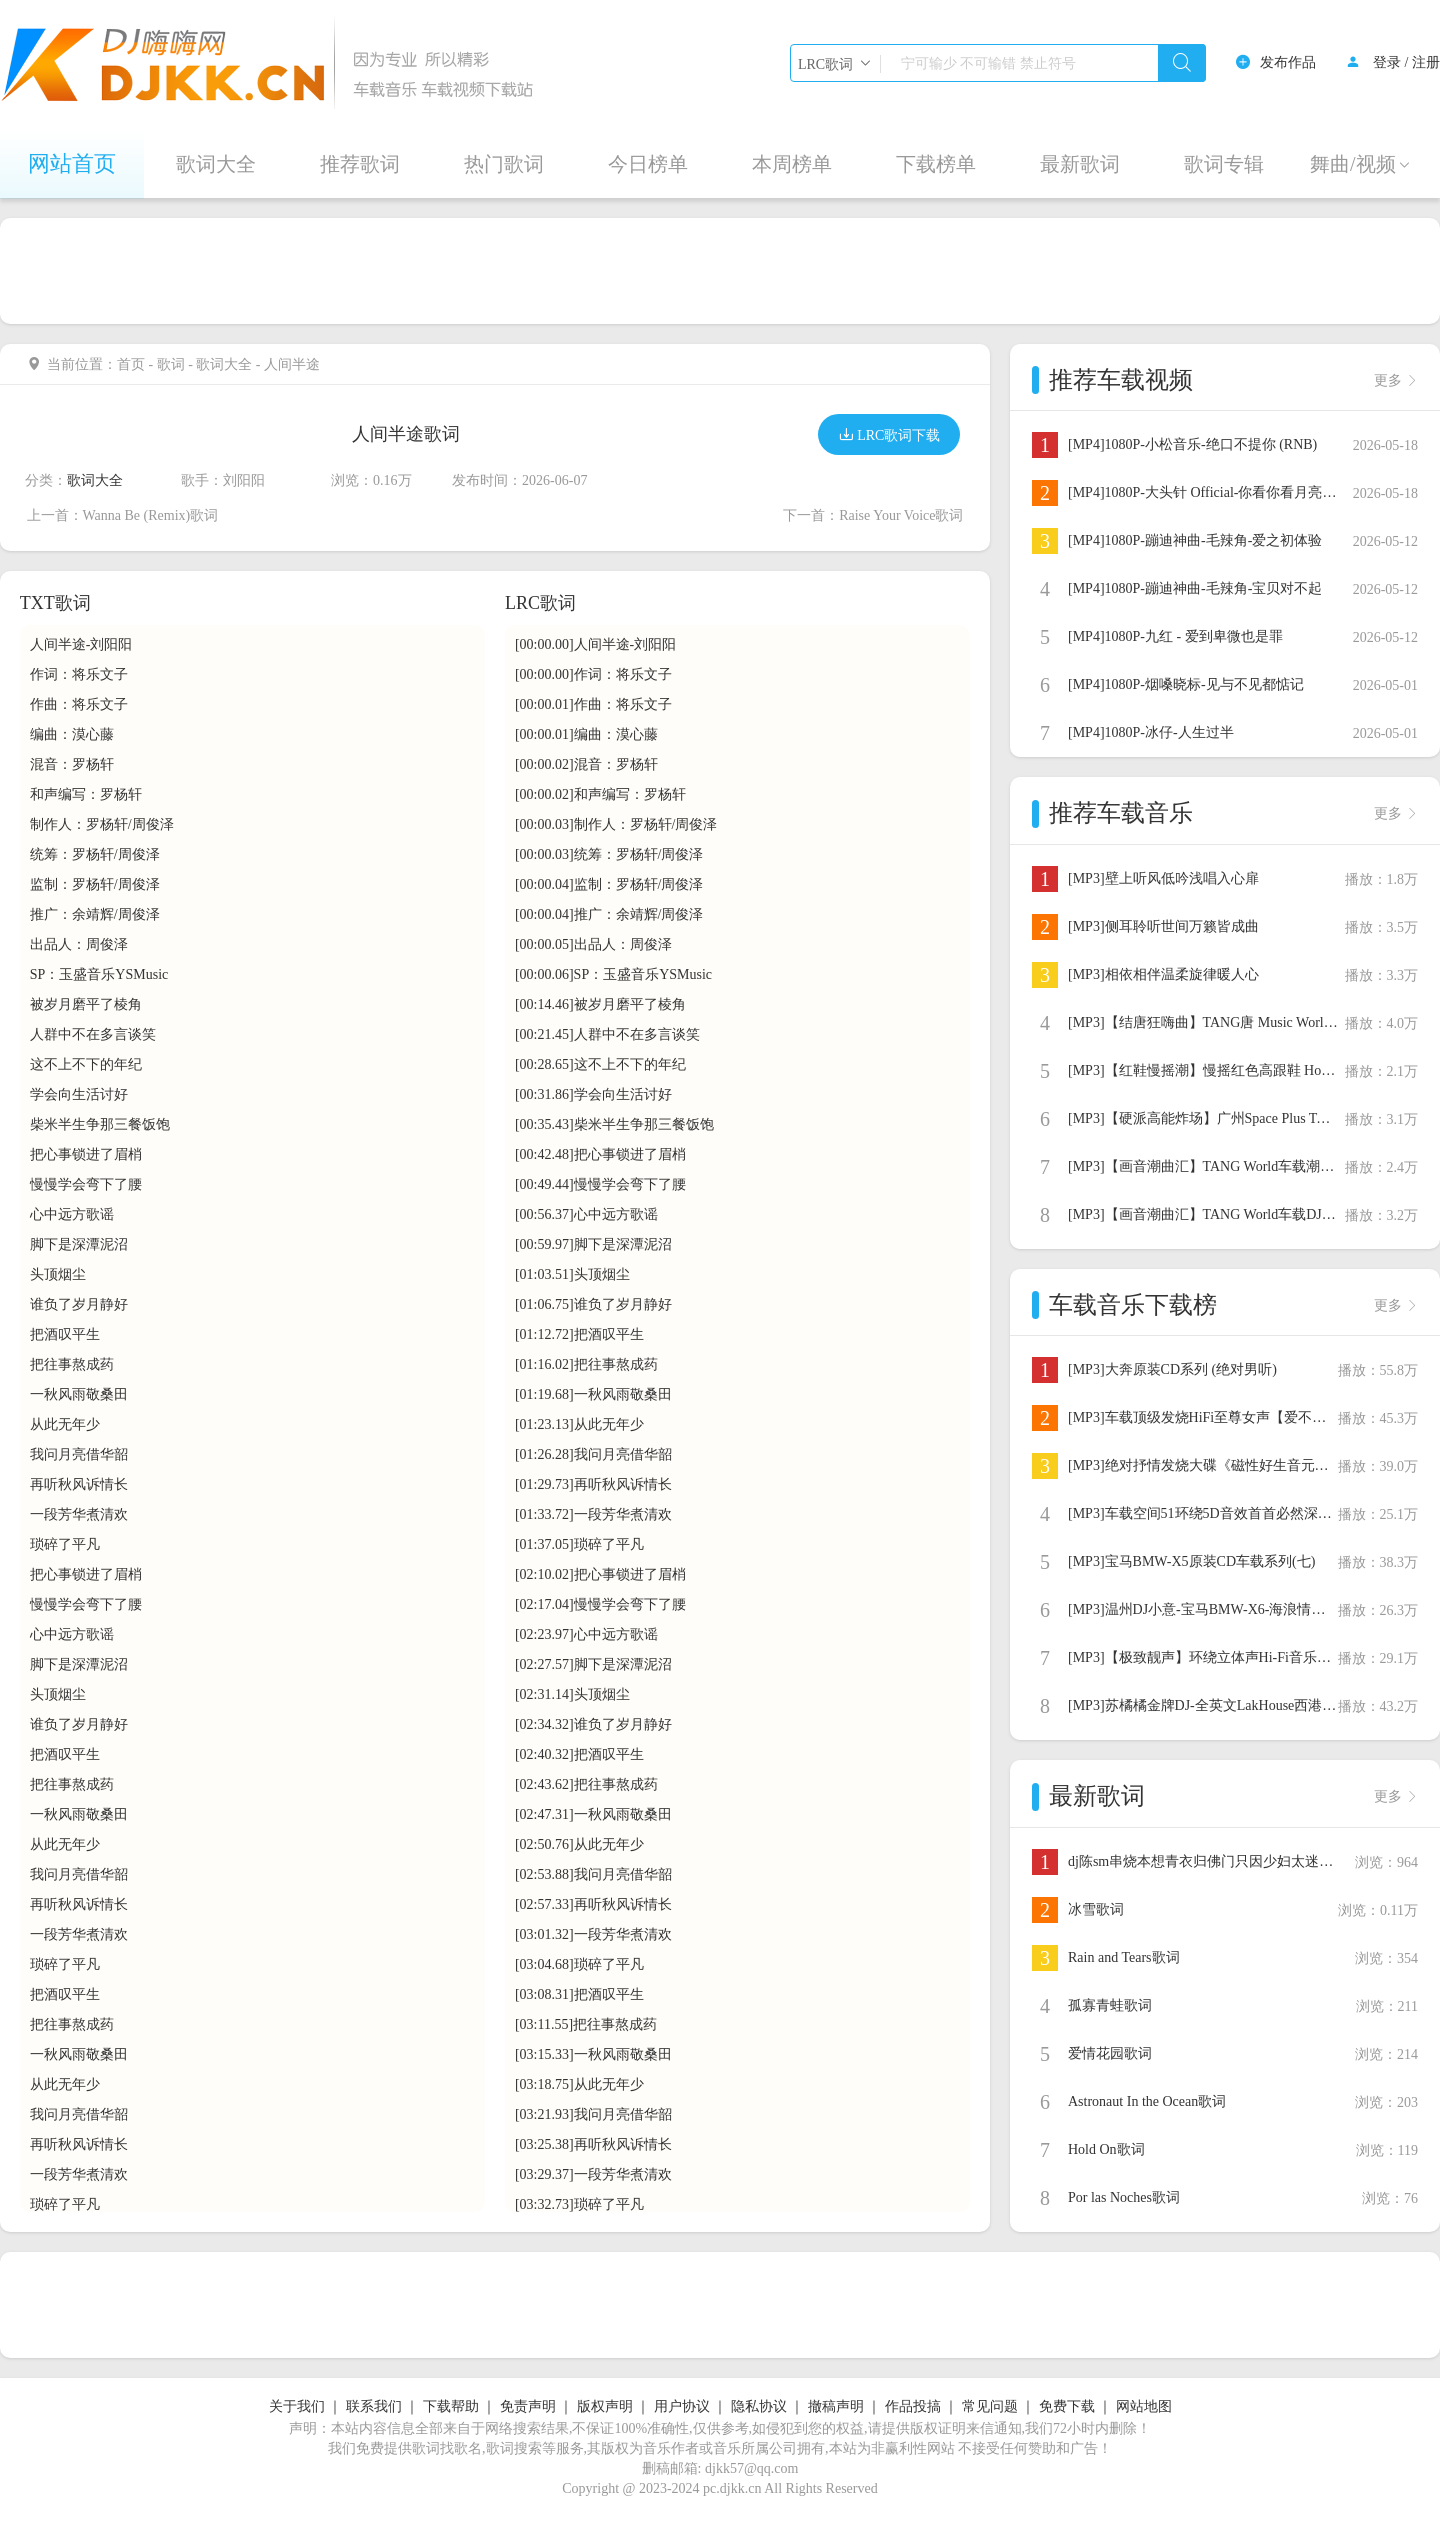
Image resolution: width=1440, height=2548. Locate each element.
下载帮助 (451, 2406)
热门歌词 (504, 164)
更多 (1396, 380)
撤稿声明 (836, 2406)
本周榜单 (792, 164)
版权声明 (605, 2406)
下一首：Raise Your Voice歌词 (873, 515)
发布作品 (1288, 62)
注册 (1426, 62)
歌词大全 (216, 164)
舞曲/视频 (1361, 164)
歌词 (171, 364)
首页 (131, 364)
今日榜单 (648, 164)
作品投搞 (913, 2406)
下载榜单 (936, 164)
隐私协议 (759, 2406)
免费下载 (1067, 2406)
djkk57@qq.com (751, 2468)
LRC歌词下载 (889, 434)
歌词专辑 (1224, 164)
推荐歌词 (360, 164)
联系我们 (374, 2406)
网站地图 (1144, 2406)
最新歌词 (1080, 164)
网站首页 (72, 163)
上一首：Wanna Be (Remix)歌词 (123, 515)
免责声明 (528, 2406)
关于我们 (297, 2406)
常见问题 (990, 2406)
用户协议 (682, 2406)
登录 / (1390, 62)
